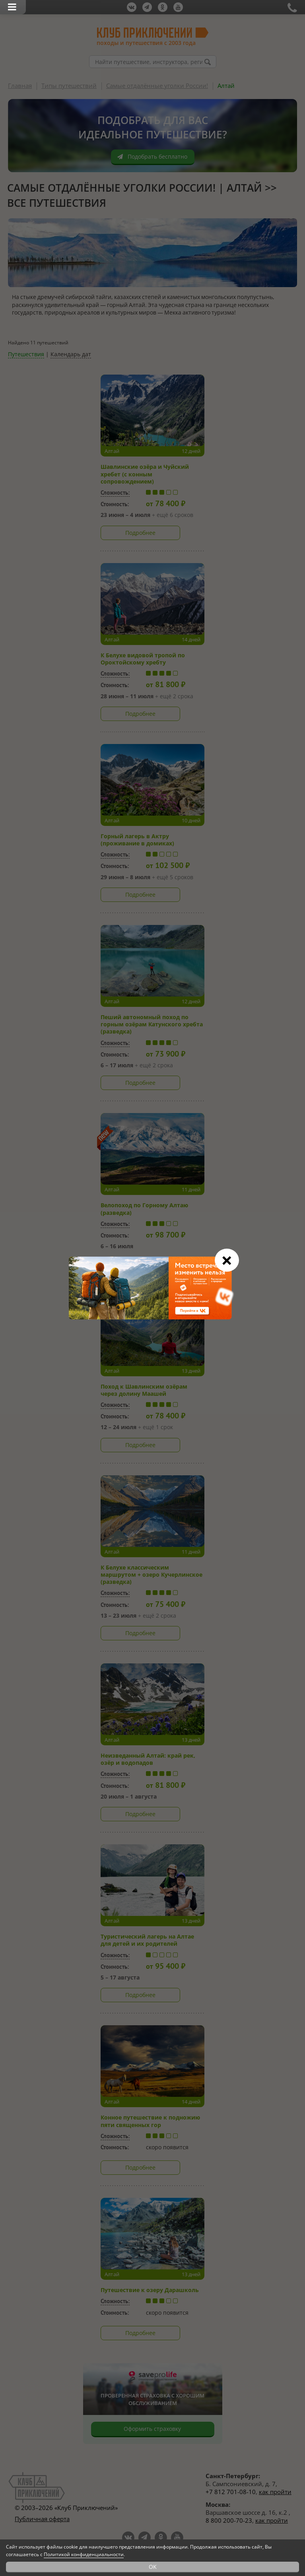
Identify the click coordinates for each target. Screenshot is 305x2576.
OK (153, 2566)
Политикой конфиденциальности (84, 2554)
